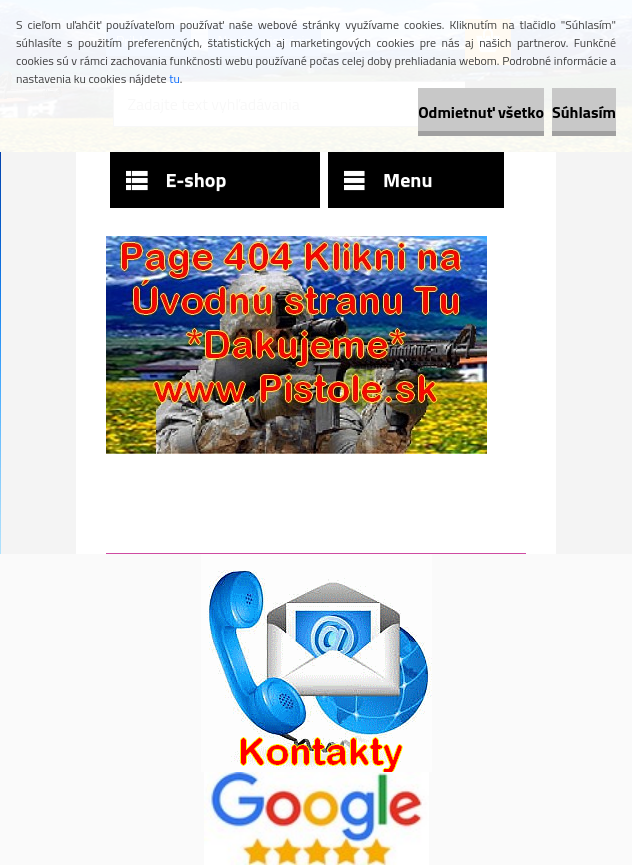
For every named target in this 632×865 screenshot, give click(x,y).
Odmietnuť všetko (481, 112)
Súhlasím (584, 112)
